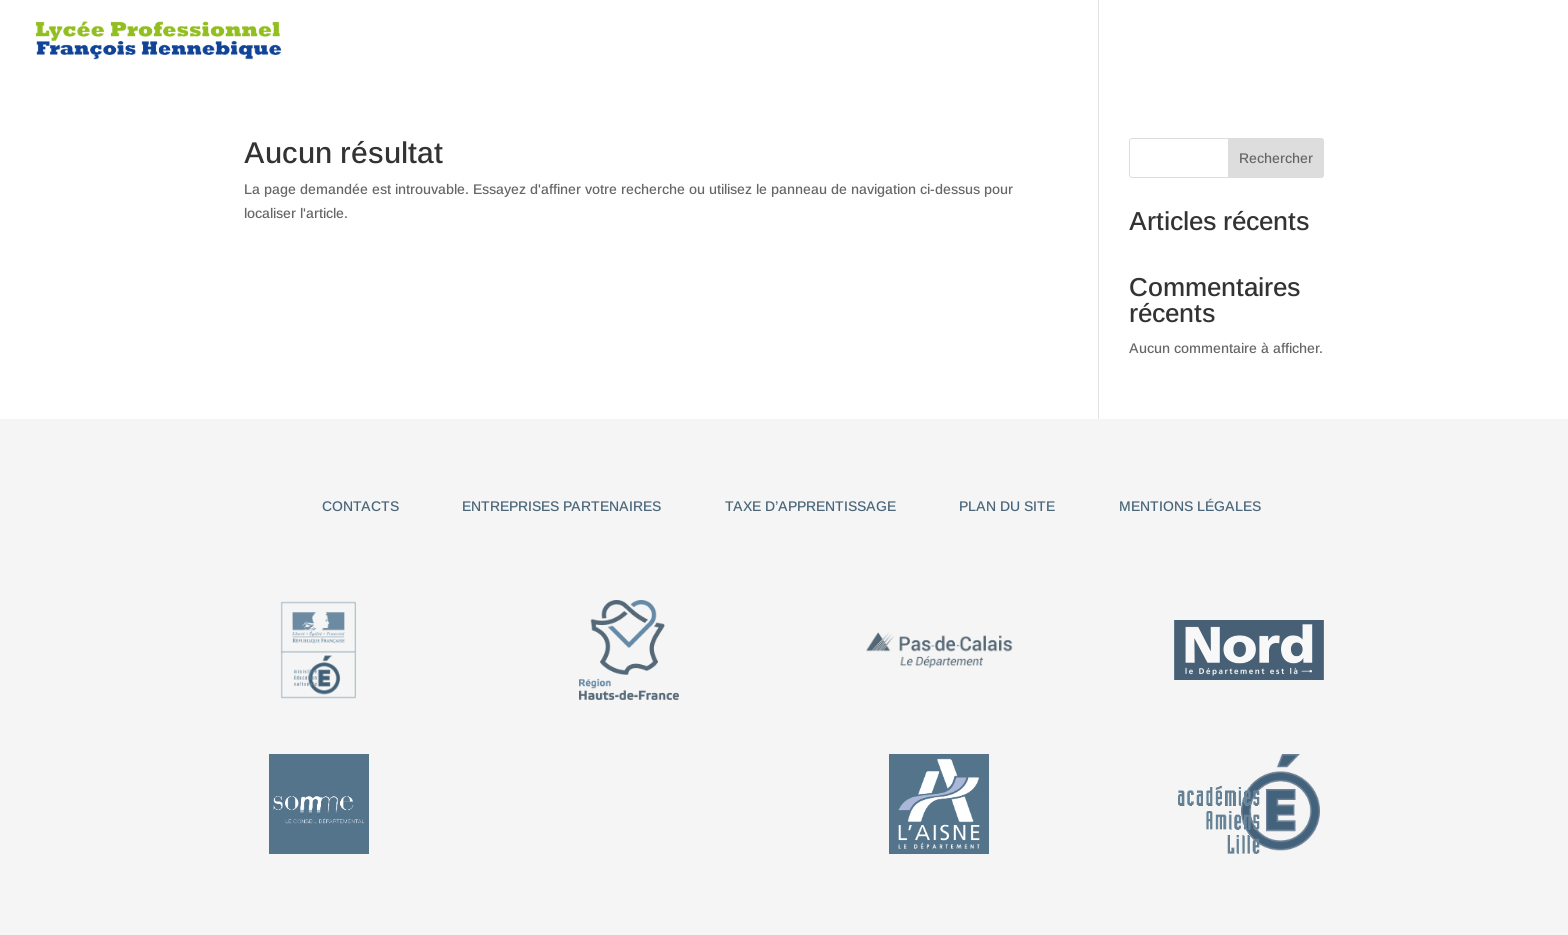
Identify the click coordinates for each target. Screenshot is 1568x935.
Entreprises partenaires (561, 506)
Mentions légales (1190, 506)
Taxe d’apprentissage (810, 506)
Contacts (360, 506)
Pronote (1447, 40)
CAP (758, 40)
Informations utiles (1287, 40)
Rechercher (1276, 158)
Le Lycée (665, 40)
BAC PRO (849, 40)
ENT (1522, 40)
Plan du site (1007, 506)
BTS (1147, 40)
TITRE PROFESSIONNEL (1006, 40)
